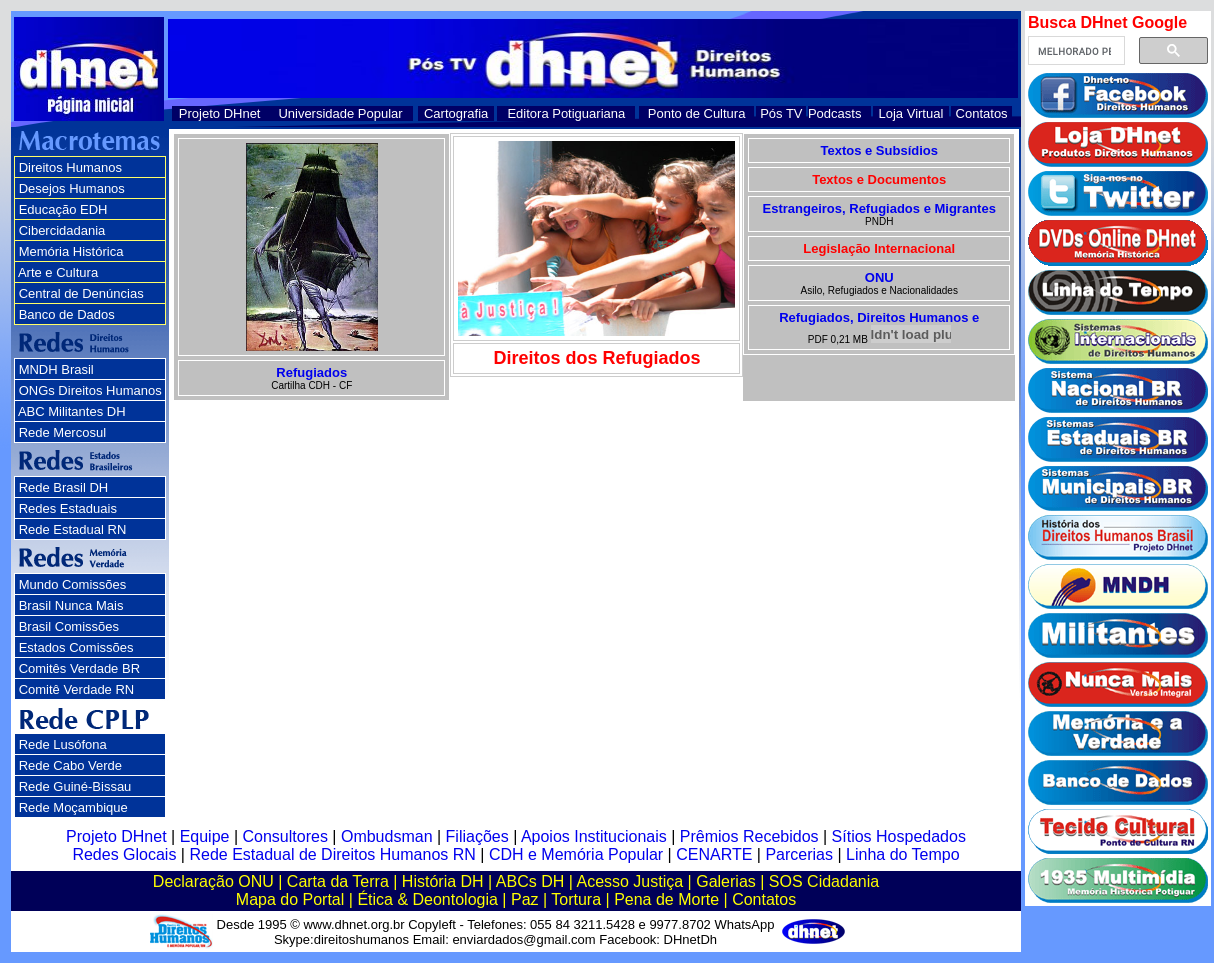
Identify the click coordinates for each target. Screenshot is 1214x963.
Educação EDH (63, 209)
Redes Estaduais (68, 508)
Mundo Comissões (73, 584)
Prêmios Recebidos (749, 836)
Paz (525, 899)
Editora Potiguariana (566, 113)
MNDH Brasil (56, 369)
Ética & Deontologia (427, 899)
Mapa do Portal (290, 899)
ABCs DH (530, 881)
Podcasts (834, 113)
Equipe (205, 836)
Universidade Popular (340, 113)
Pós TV (781, 113)
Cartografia (456, 113)
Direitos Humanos (70, 167)
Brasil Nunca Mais (71, 605)
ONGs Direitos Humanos (90, 390)
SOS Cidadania (824, 881)
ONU (879, 277)
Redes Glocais (124, 854)
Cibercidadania (62, 230)
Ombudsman (387, 836)
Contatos (982, 113)
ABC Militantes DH (72, 411)
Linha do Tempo (903, 854)
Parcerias (799, 854)
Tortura (576, 899)
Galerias (726, 881)
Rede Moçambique (73, 807)
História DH (443, 881)
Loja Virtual (911, 113)
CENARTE (714, 854)
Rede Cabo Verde (70, 765)
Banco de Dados (67, 314)
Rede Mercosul (62, 432)
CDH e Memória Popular (576, 854)
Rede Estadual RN (73, 529)
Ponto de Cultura (697, 113)
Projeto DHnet (220, 113)
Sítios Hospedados (899, 836)
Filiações (477, 836)
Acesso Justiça (629, 881)
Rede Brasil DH (64, 487)
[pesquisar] (1074, 51)
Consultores (285, 836)
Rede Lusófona (63, 744)
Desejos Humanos (72, 188)
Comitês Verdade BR (79, 668)
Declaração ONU (213, 881)
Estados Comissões (76, 647)
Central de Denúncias (81, 293)
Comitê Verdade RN (77, 689)
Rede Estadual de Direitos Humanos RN (332, 854)
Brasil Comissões (69, 626)
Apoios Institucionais (594, 836)
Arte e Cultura (58, 272)
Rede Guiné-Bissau (75, 786)
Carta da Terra (338, 881)
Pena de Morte (666, 899)
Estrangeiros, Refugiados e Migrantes (879, 208)
